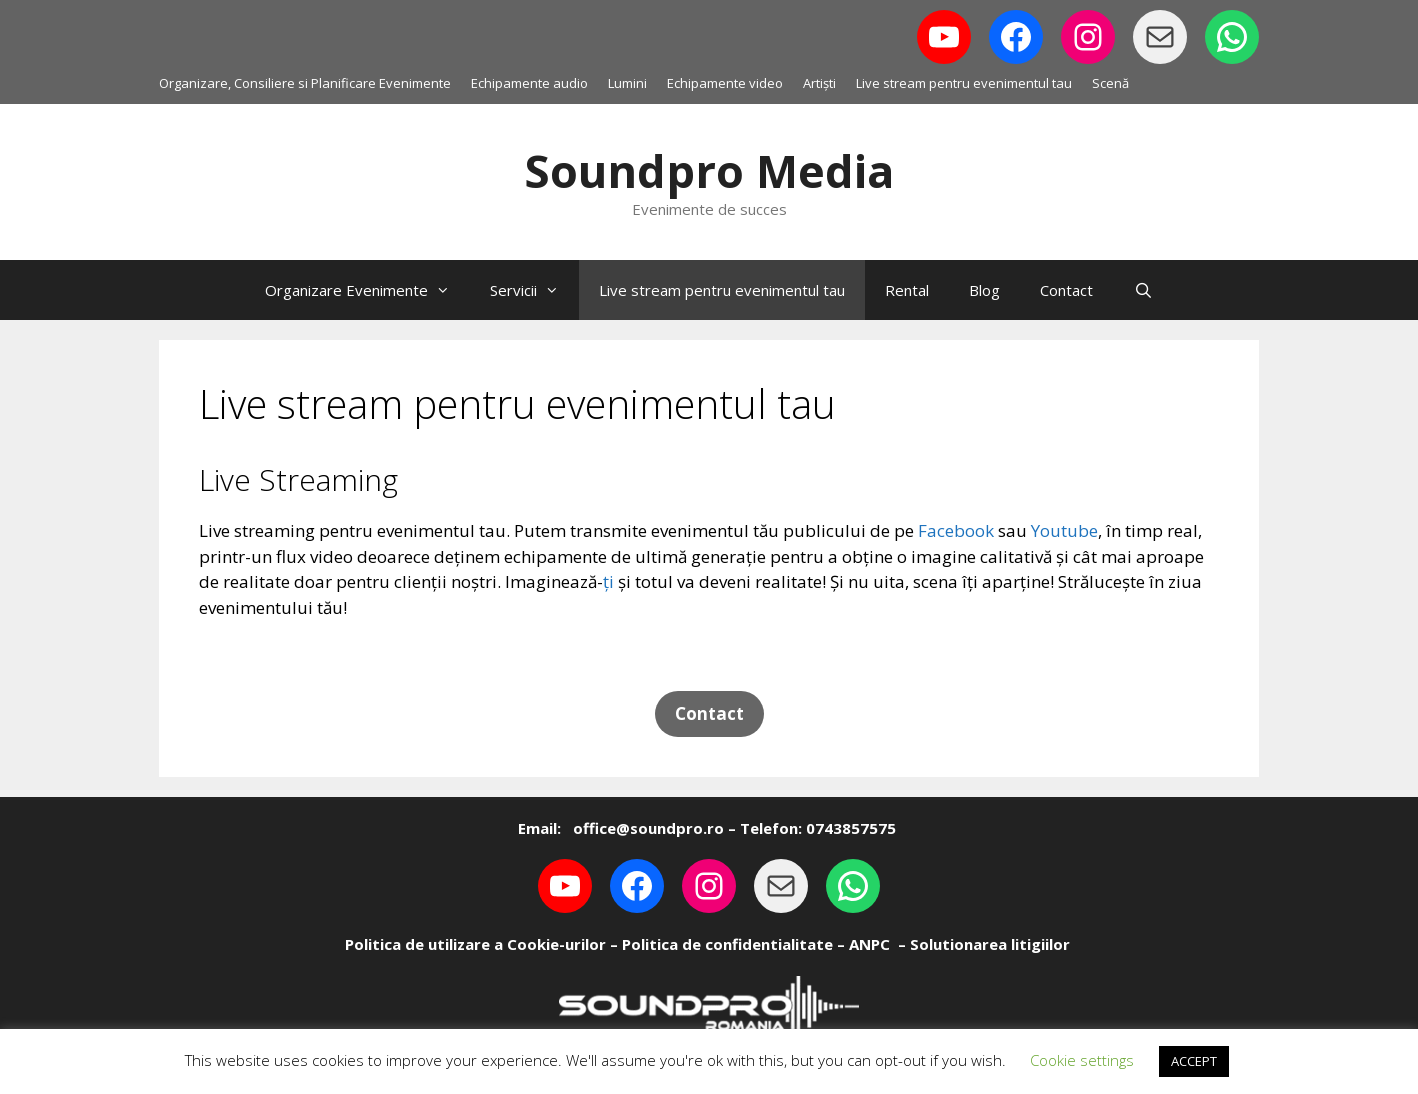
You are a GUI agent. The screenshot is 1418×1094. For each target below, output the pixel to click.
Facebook (956, 530)
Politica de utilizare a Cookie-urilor (475, 944)
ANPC (869, 944)
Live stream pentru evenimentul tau (964, 83)
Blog (984, 290)
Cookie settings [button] (1082, 1060)
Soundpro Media (709, 170)
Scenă (1110, 83)
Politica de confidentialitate (727, 944)
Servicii (534, 290)
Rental (907, 290)
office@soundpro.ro (646, 828)
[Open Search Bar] (1142, 290)
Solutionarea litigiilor (990, 944)
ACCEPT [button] (1194, 1061)
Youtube (1064, 530)
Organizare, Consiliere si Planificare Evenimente (305, 83)
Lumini (627, 83)
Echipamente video (725, 83)
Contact (1066, 290)
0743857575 (851, 828)
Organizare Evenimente (367, 290)
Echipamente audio (529, 83)
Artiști (819, 83)
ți (608, 581)
